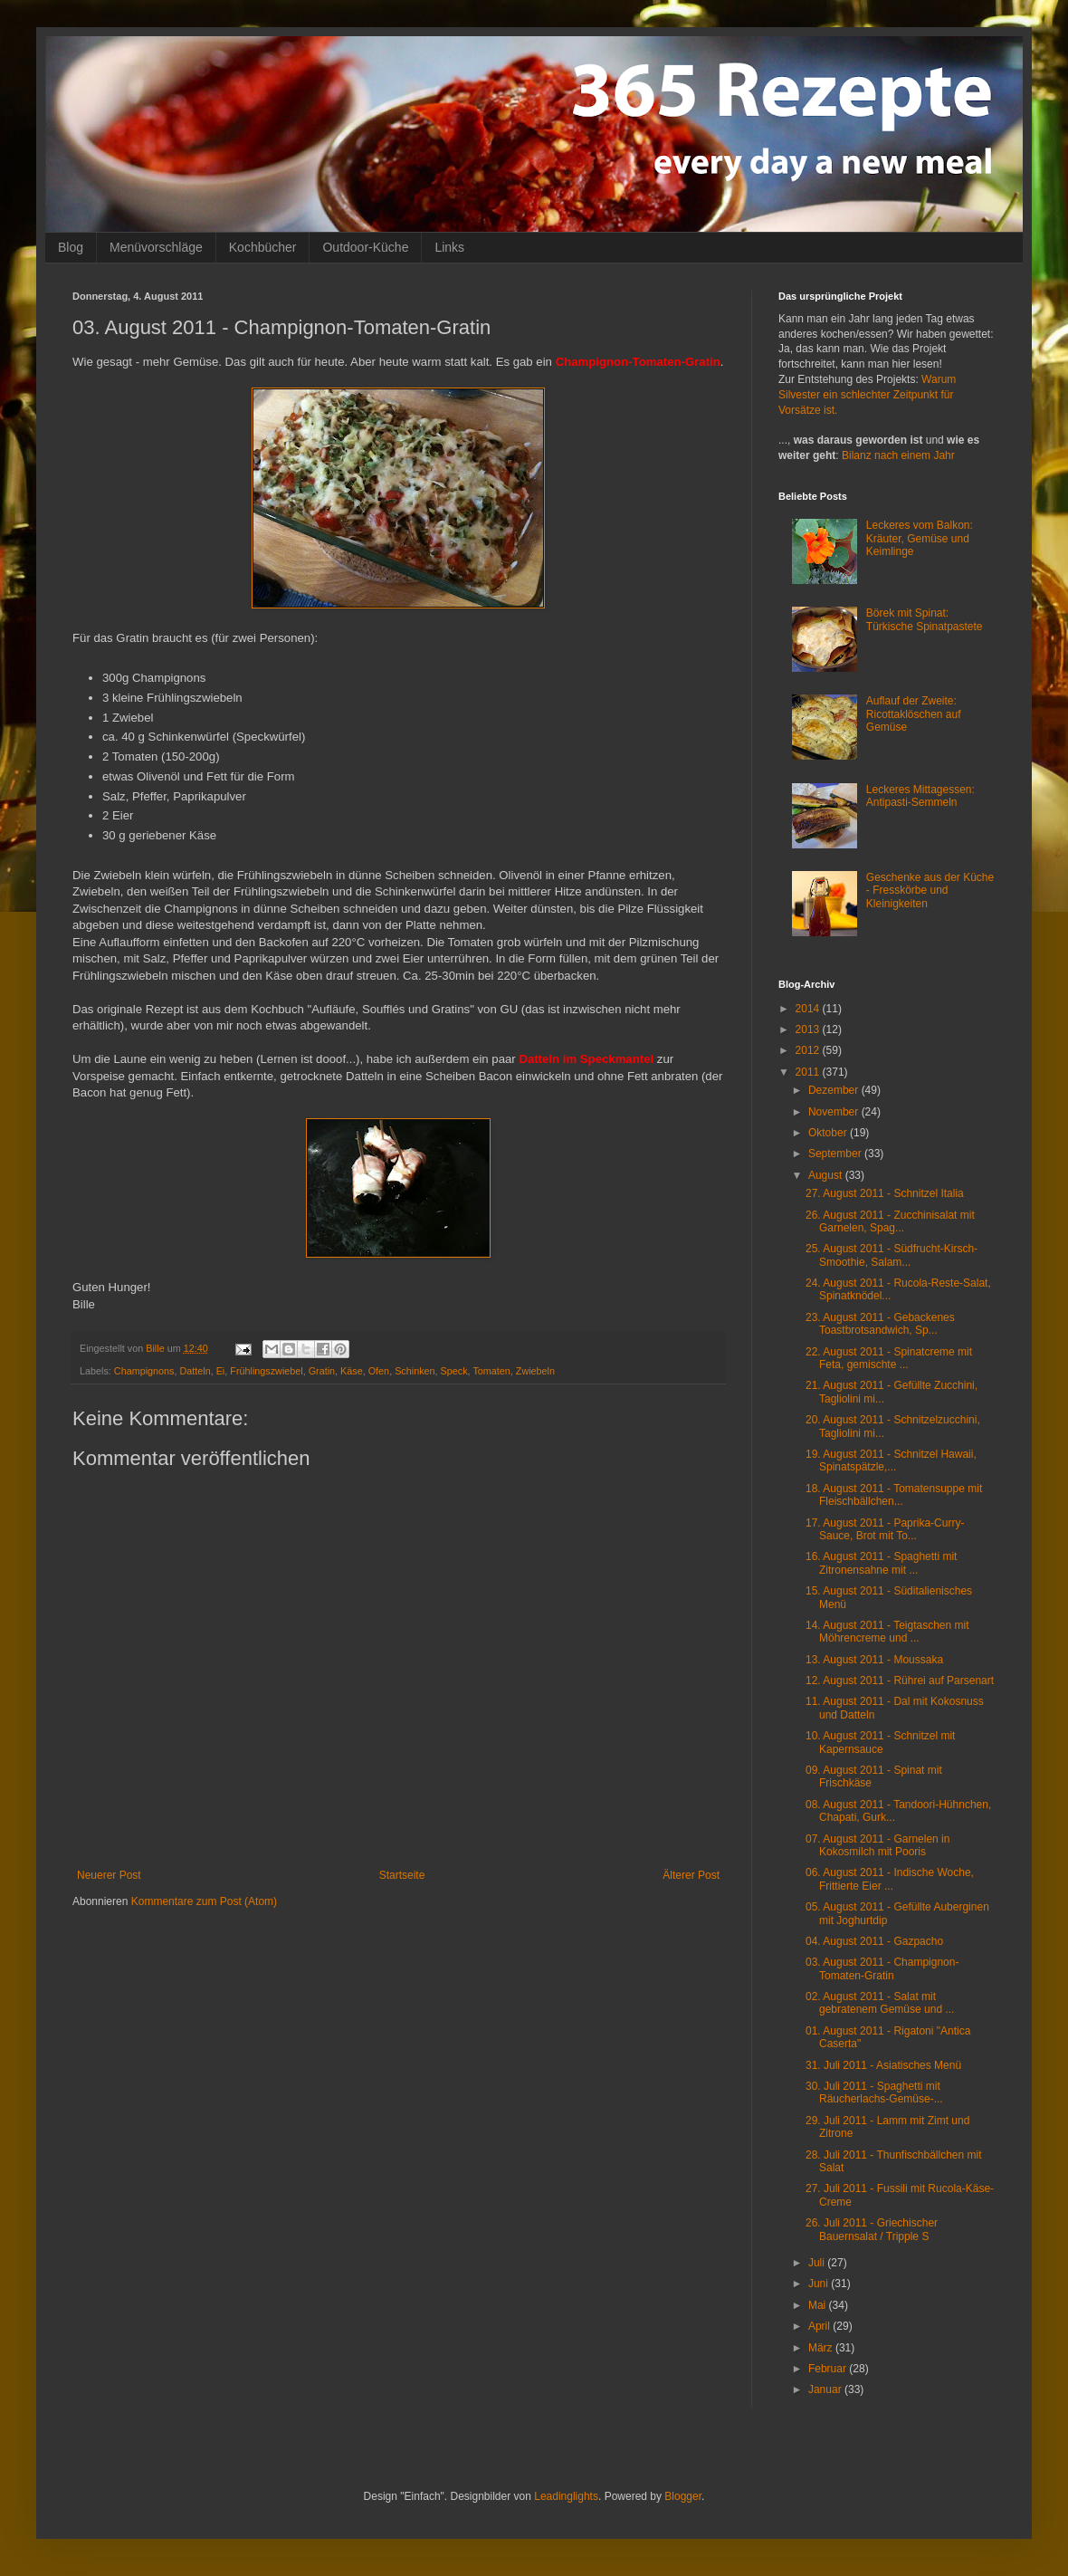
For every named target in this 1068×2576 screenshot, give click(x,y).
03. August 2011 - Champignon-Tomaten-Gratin (882, 1968)
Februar (828, 2368)
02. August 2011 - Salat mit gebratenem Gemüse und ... (880, 2003)
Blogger (682, 2496)
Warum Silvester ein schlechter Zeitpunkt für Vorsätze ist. (867, 395)
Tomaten (491, 1370)
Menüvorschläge (156, 247)
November (835, 1112)
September (836, 1153)
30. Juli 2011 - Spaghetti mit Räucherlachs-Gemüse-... (874, 2092)
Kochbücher (263, 247)
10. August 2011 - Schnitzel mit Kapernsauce (880, 1742)
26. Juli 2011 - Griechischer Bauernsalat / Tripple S (872, 2229)
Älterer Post (691, 1875)
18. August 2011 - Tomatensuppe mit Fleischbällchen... (894, 1495)
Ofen (378, 1370)
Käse (351, 1370)
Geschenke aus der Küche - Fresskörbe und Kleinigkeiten (930, 890)
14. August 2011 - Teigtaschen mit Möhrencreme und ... (887, 1631)
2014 (809, 1008)
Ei (220, 1370)
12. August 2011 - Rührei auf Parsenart (900, 1680)
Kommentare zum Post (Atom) (204, 1901)
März (821, 2347)
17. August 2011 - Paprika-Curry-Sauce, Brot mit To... (885, 1529)
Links (449, 247)
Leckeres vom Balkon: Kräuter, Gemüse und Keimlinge (919, 538)
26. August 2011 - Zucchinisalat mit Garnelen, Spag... (890, 1221)
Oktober (829, 1132)
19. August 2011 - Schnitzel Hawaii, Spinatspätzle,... (891, 1460)
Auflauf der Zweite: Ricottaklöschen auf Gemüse (913, 713)
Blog (70, 247)
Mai (818, 2305)
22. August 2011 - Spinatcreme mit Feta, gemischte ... (889, 1358)
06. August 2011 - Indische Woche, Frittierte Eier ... (890, 1878)
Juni (819, 2283)
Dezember (835, 1090)
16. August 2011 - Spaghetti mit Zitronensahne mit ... (881, 1562)
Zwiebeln (535, 1370)
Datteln (194, 1370)
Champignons (144, 1370)
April (820, 2326)
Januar (826, 2389)
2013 (809, 1029)
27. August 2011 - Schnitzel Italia (885, 1193)
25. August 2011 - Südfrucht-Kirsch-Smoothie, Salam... (891, 1255)
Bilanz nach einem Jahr (898, 455)
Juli (817, 2262)
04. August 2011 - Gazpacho (874, 1941)
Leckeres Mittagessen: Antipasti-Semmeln (920, 796)
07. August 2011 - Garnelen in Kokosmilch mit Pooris (877, 1845)
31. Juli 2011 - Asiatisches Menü (883, 2065)
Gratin (322, 1370)
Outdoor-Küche (365, 247)
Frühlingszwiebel (266, 1370)
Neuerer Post (109, 1875)
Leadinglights (566, 2496)
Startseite (402, 1875)
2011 (809, 1072)
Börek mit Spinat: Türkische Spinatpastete (924, 619)
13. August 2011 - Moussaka (874, 1659)
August (826, 1175)
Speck (454, 1370)
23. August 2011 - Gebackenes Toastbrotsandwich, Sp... (880, 1323)
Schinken (414, 1370)
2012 (809, 1050)
